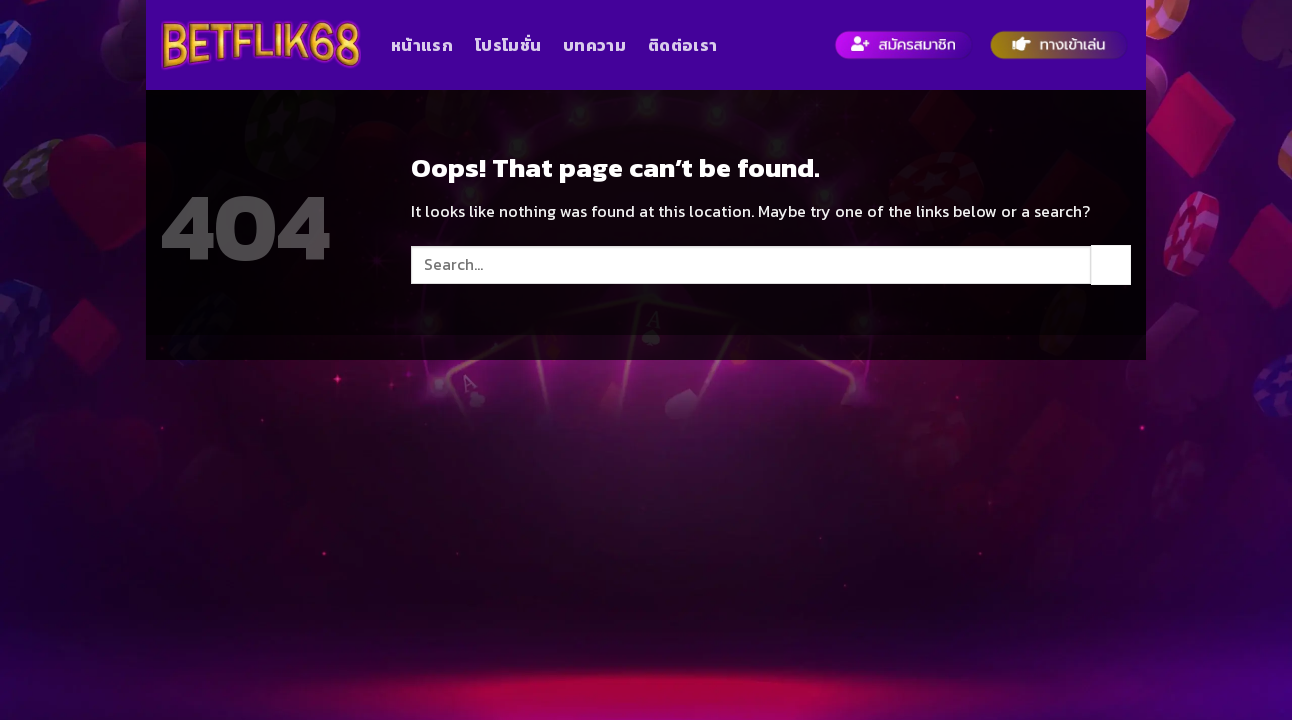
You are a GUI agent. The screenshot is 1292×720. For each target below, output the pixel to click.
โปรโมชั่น (508, 45)
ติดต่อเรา (682, 45)
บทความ (594, 45)
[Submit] (1111, 264)
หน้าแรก (422, 45)
